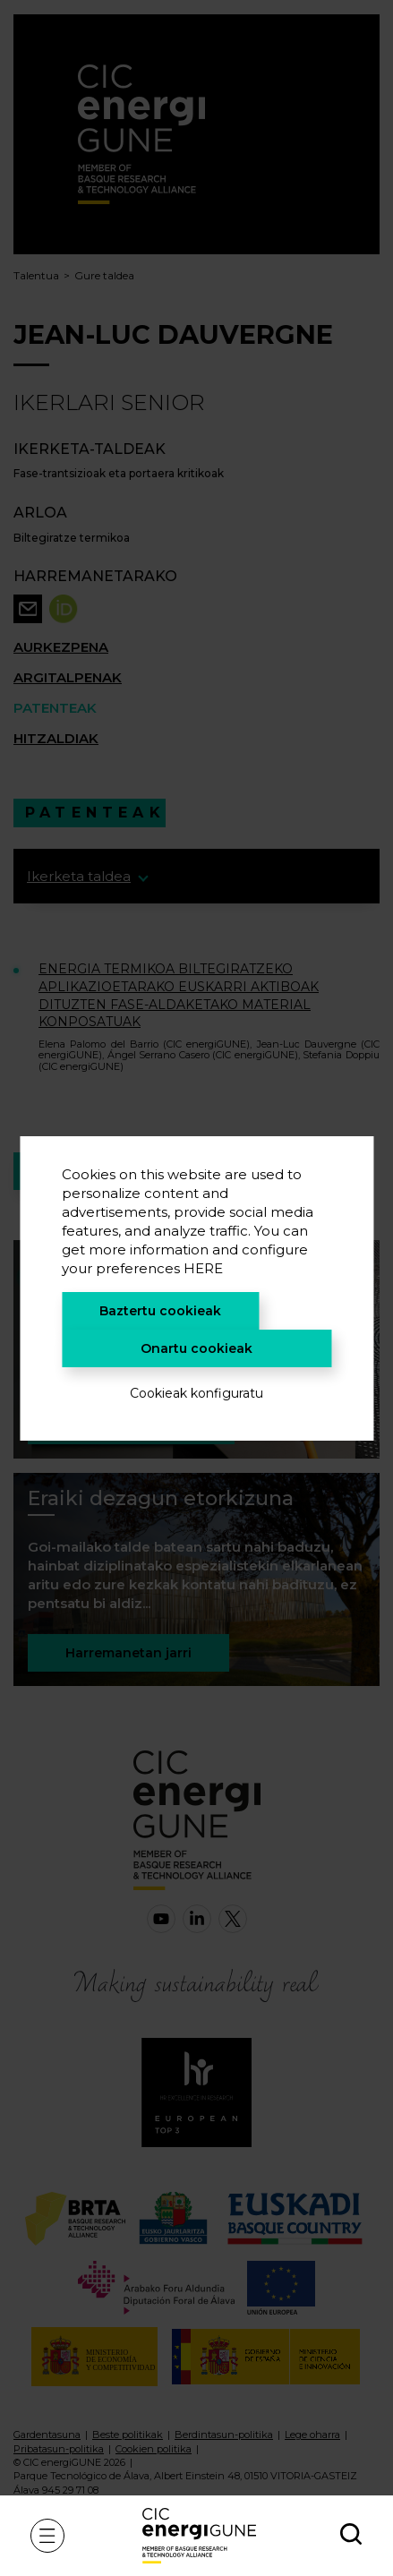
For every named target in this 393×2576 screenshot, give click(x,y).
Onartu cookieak (196, 1348)
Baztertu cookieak (160, 1311)
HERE (203, 1268)
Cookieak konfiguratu (196, 1393)
